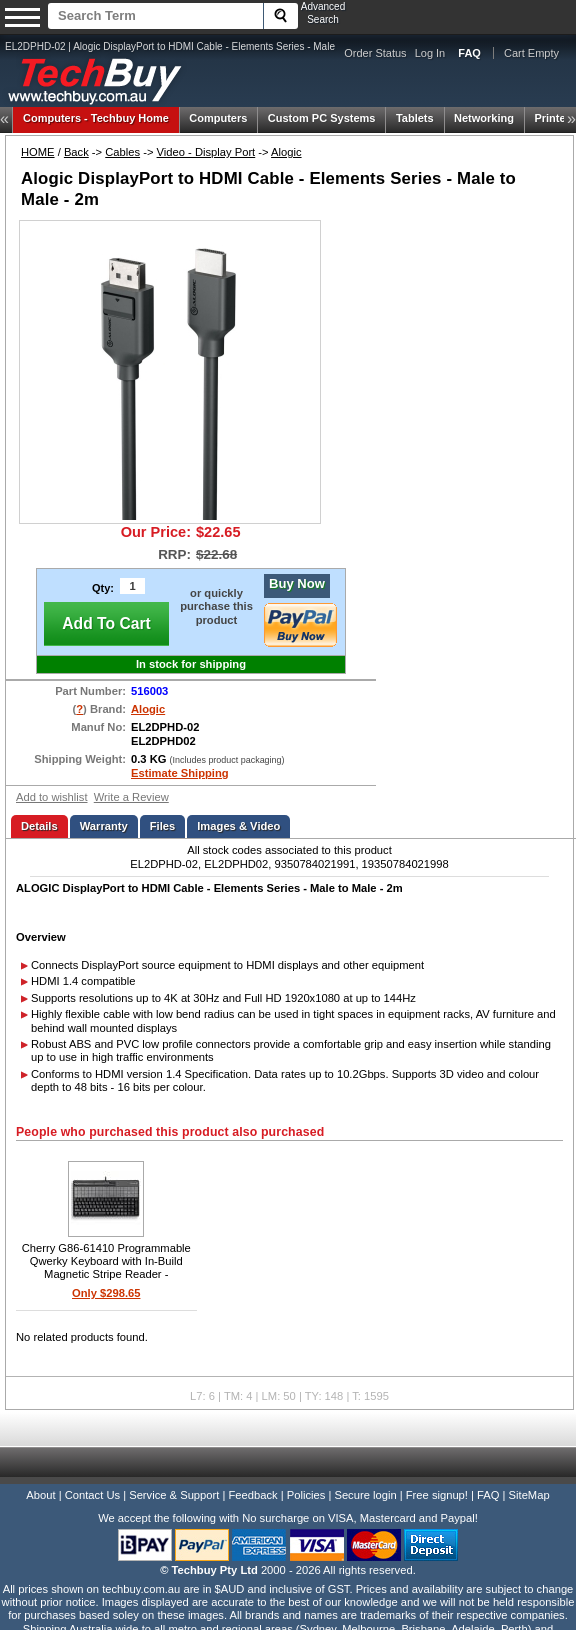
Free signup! (437, 1495)
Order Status (375, 53)
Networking (484, 118)
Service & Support (174, 1495)
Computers (218, 118)
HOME (38, 152)
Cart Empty (531, 53)
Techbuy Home (96, 118)
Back (76, 152)
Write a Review (131, 797)
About (40, 1495)
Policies (306, 1495)
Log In (430, 53)
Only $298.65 (106, 1293)
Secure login (365, 1495)
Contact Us (92, 1495)
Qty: (103, 588)
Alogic (286, 152)
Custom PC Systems (322, 118)
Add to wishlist (52, 797)
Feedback (252, 1495)
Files (163, 826)
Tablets (415, 118)
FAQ (488, 1495)
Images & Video (238, 826)
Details (39, 826)
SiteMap (529, 1495)
